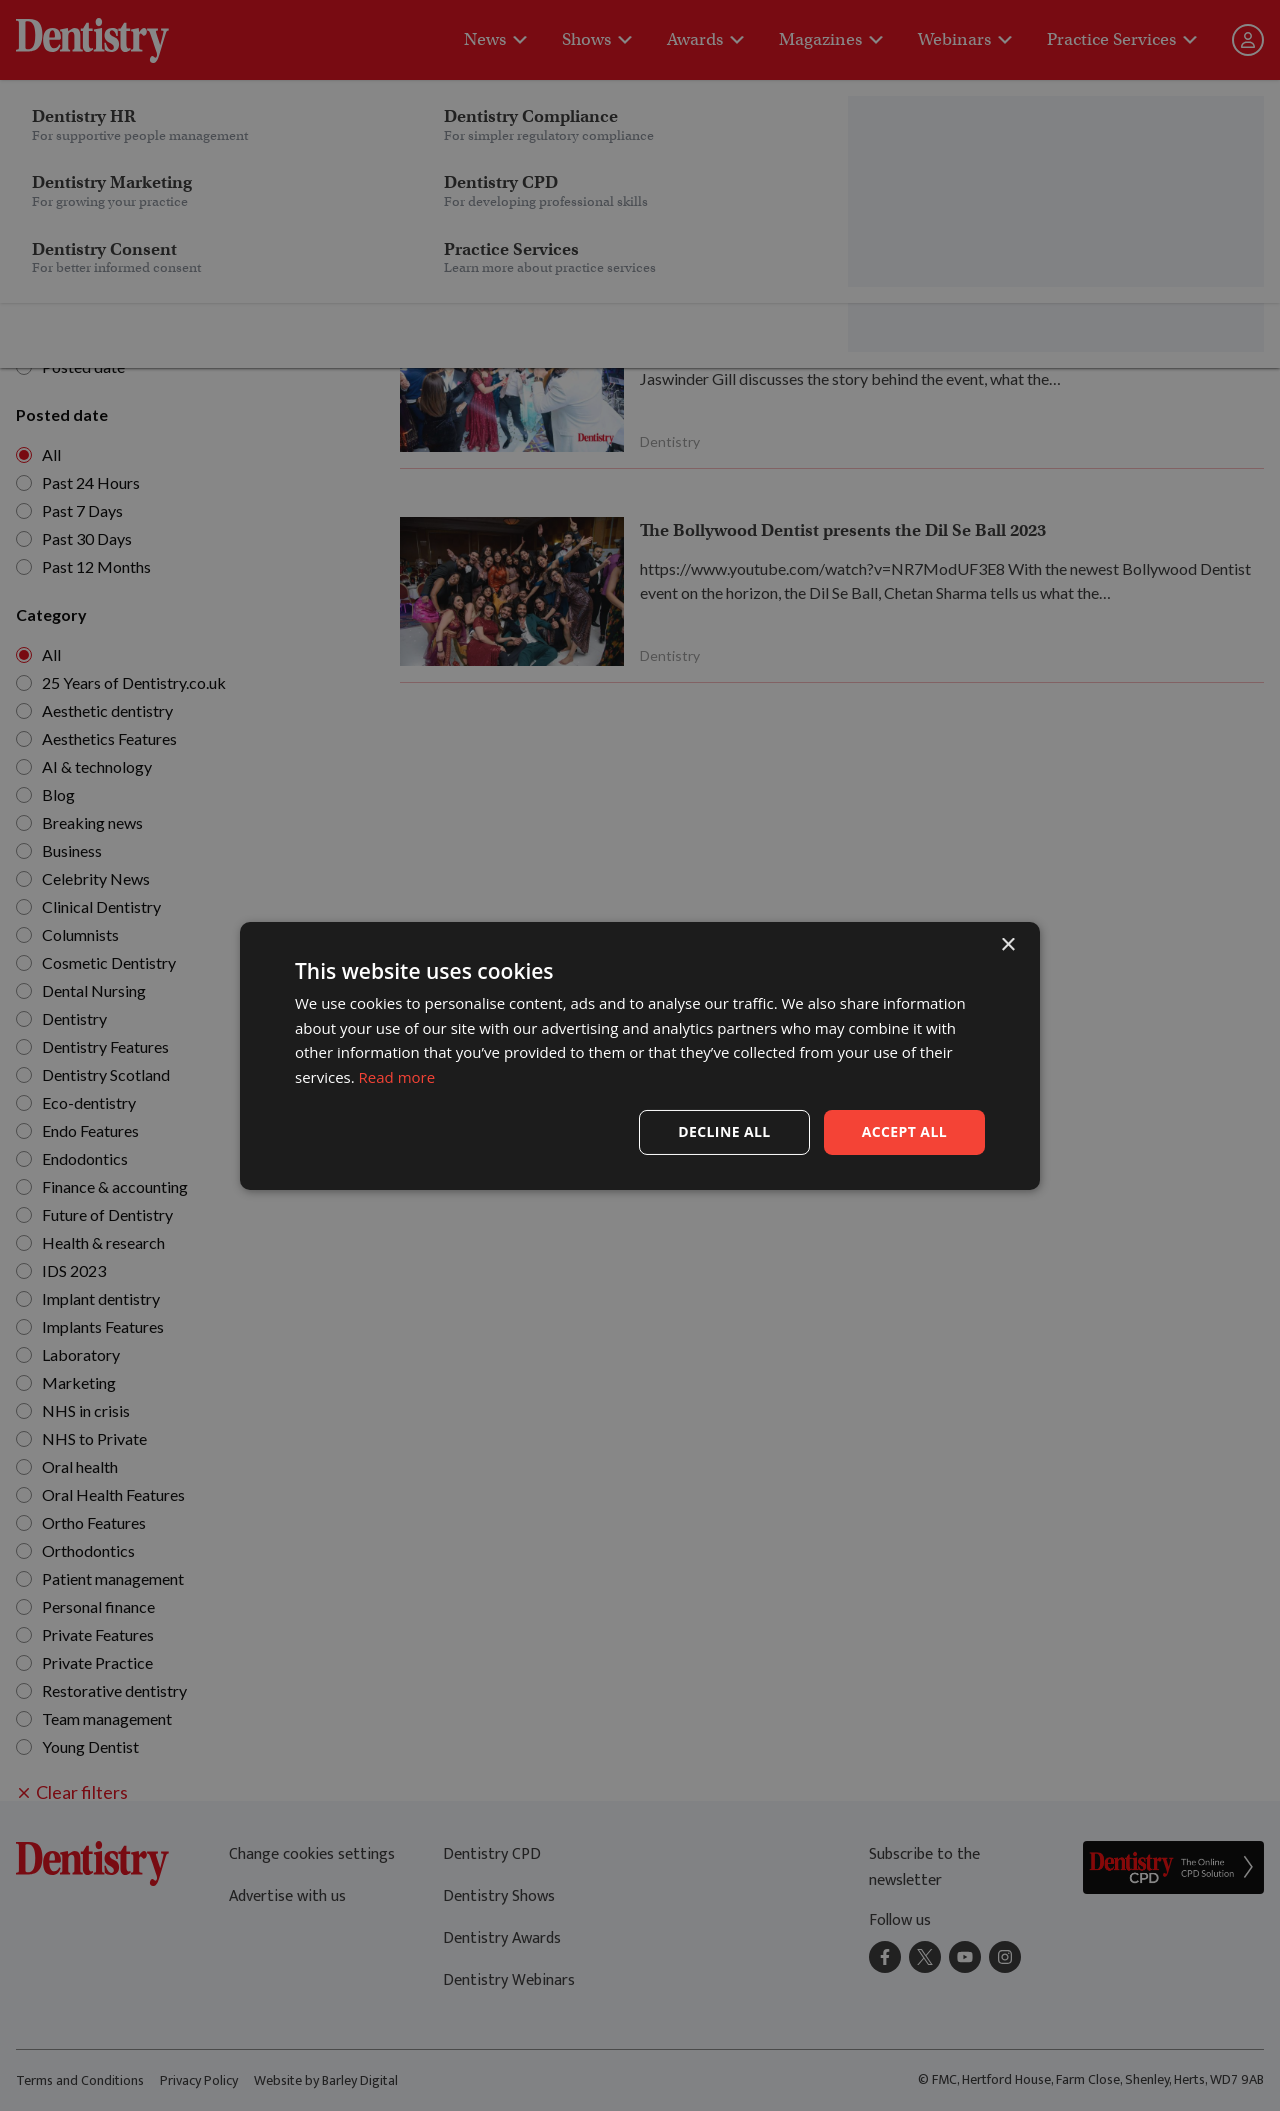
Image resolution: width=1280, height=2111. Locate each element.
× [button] (1007, 944)
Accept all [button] (904, 1131)
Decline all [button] (724, 1131)
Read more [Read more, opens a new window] (397, 1077)
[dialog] (640, 1055)
